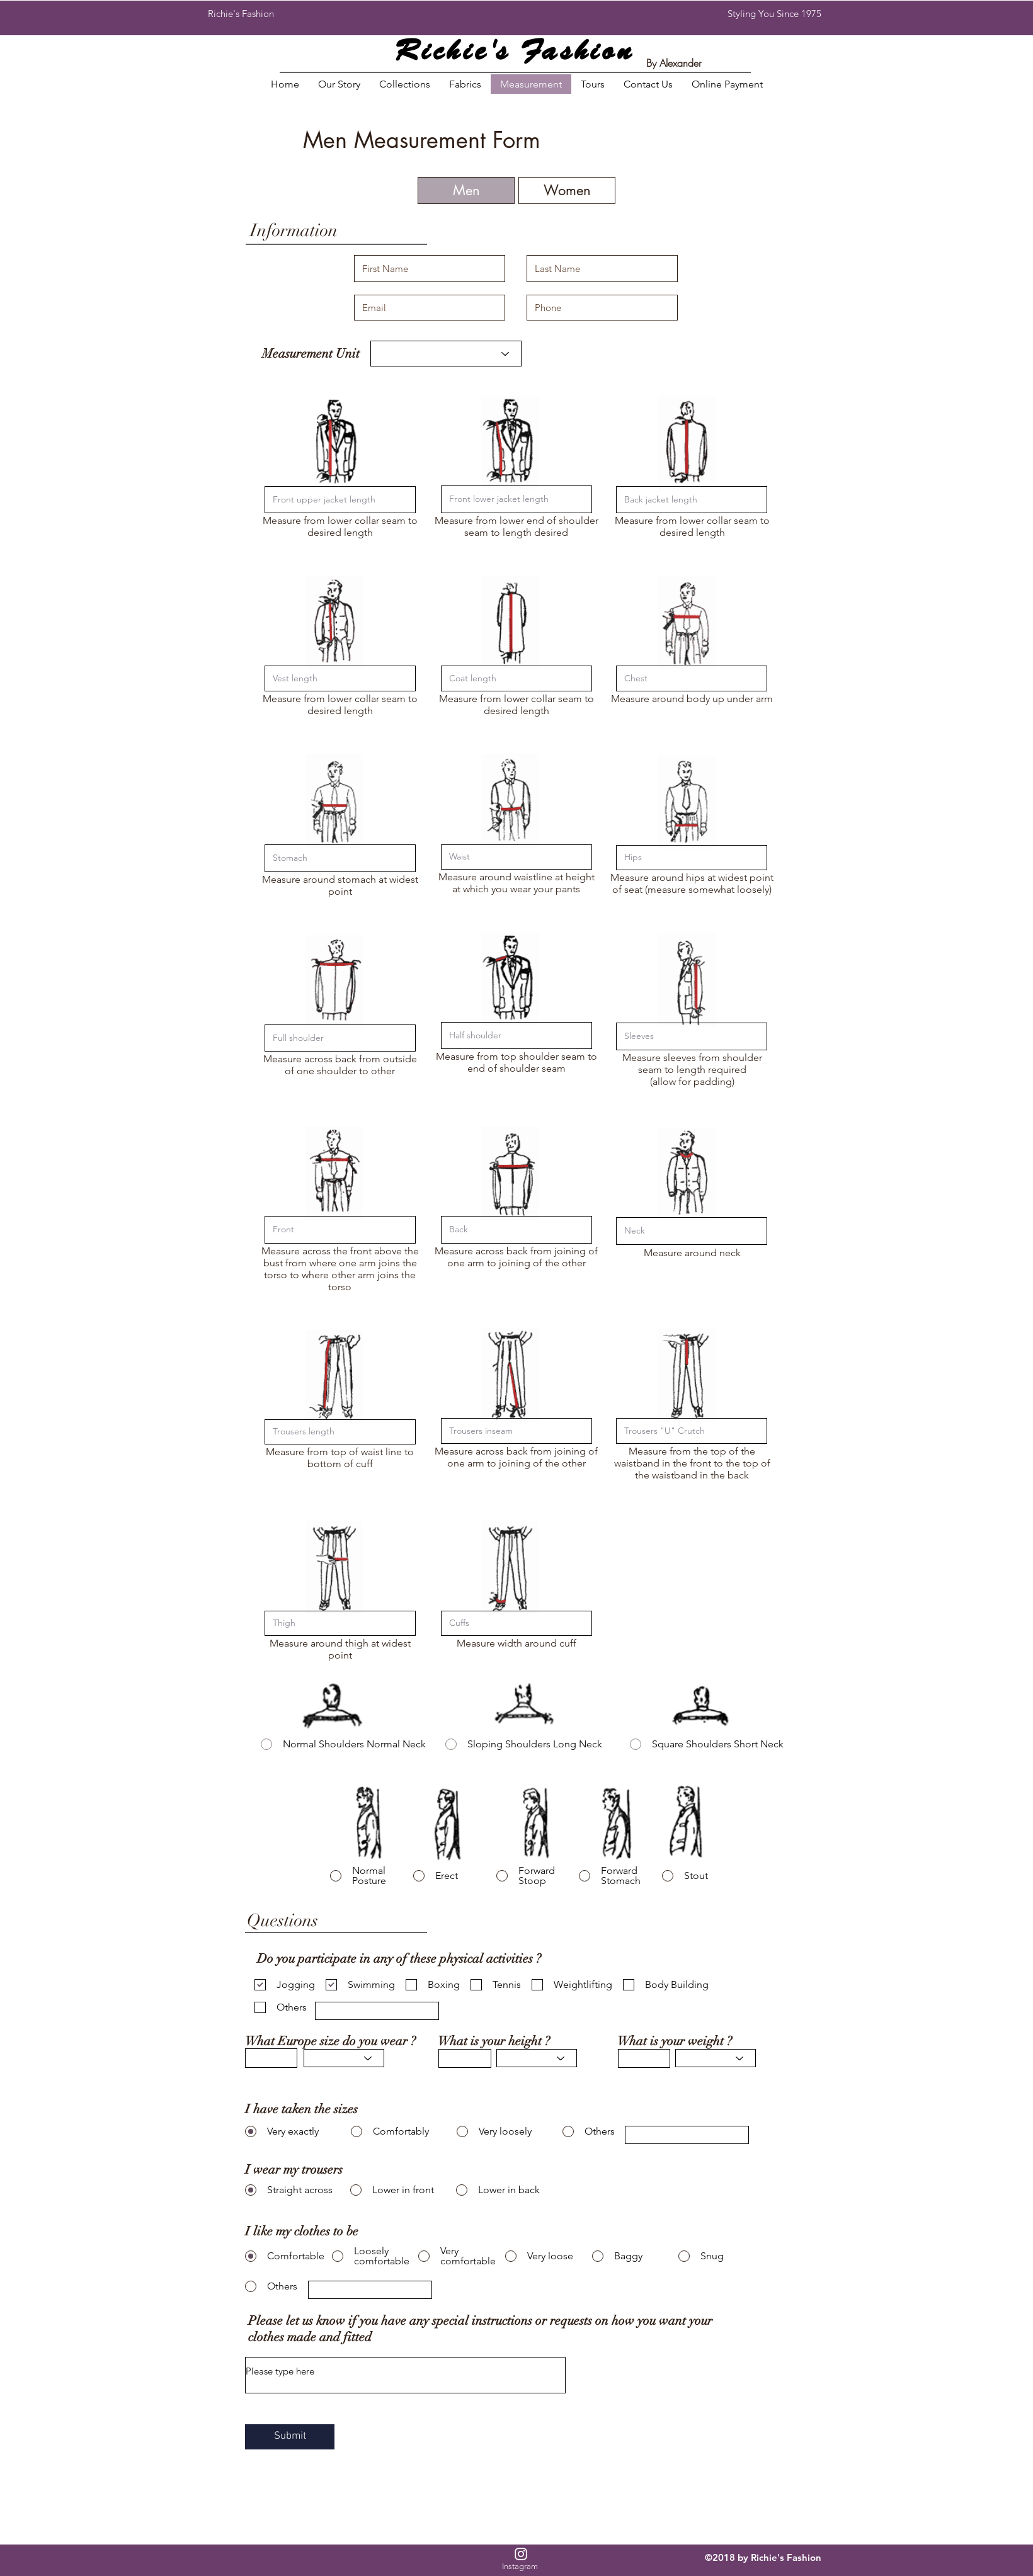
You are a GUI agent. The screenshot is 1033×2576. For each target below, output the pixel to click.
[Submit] (289, 2436)
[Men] (466, 190)
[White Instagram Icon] (521, 2554)
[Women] (566, 190)
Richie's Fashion (515, 53)
